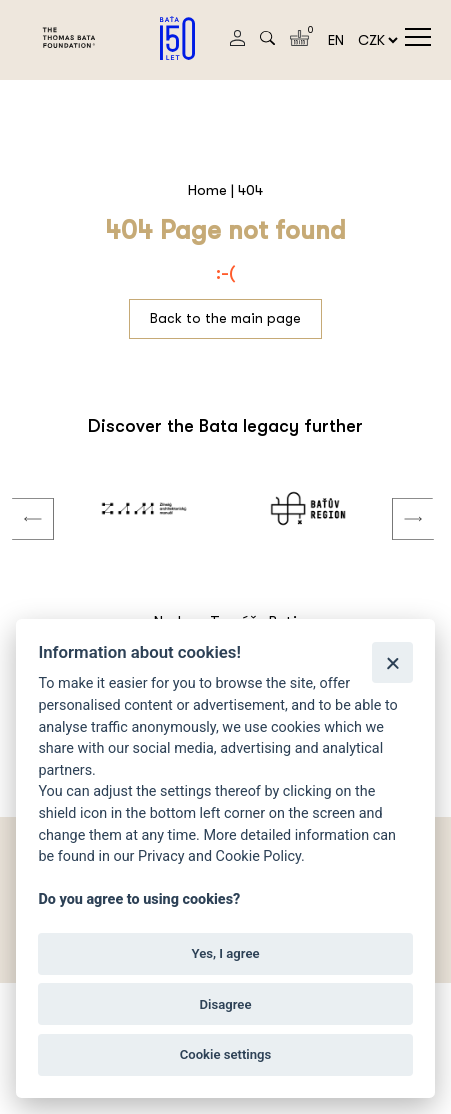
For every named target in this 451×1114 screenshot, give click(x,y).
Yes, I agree (225, 953)
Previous (18, 499)
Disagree (226, 1004)
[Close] (392, 662)
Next (398, 499)
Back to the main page (225, 318)
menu (418, 37)
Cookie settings (226, 1054)
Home (207, 190)
